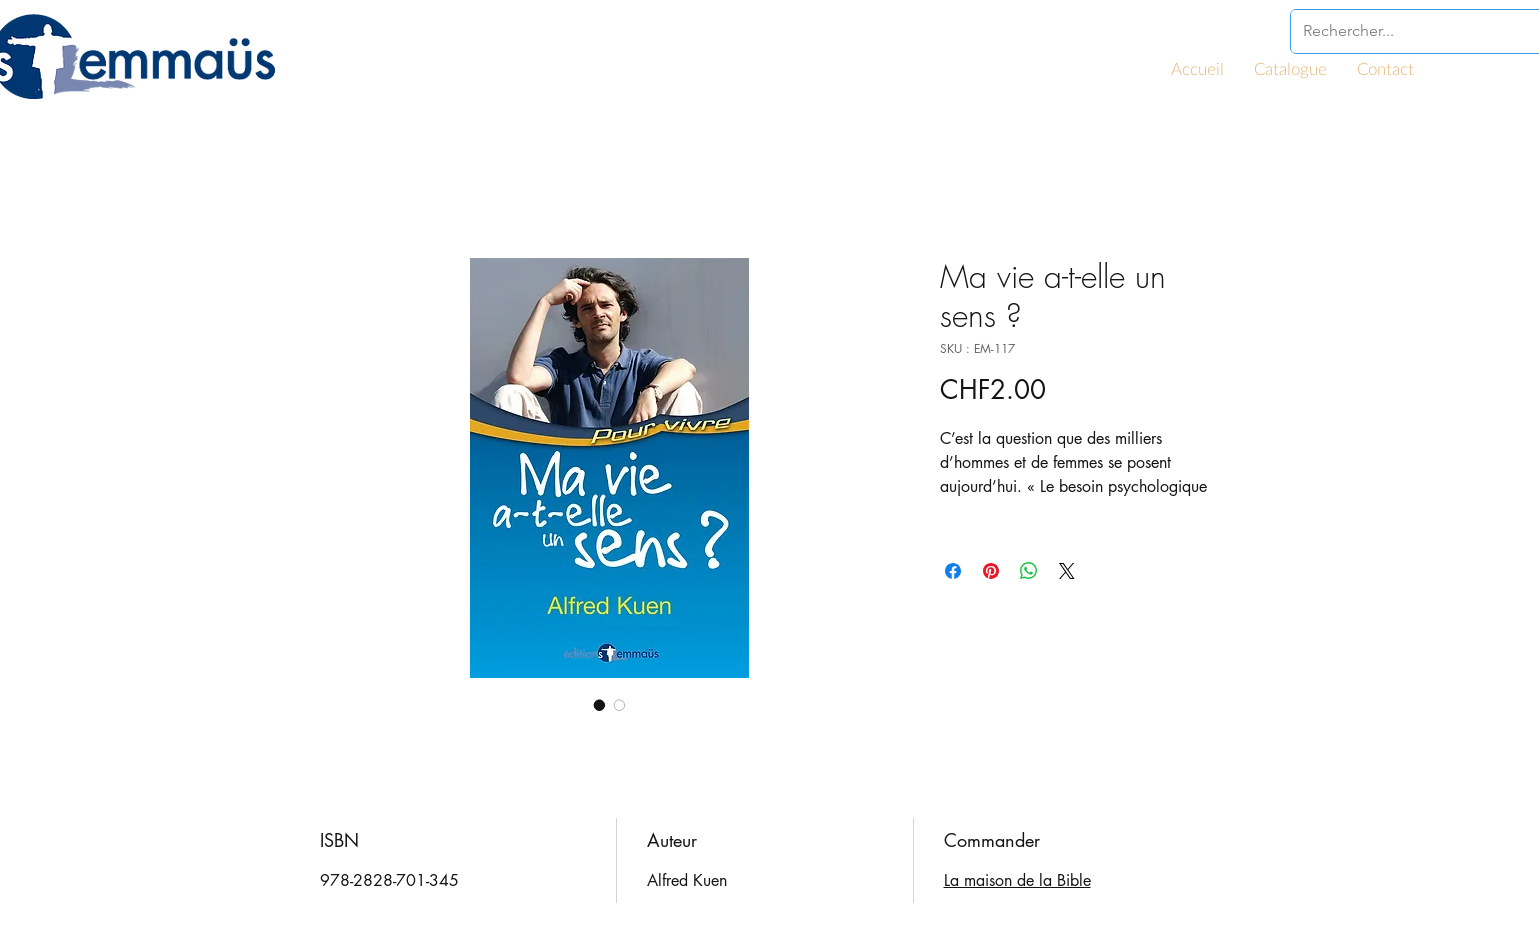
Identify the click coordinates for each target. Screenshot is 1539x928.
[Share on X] (1067, 571)
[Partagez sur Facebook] (953, 571)
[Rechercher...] (1408, 31)
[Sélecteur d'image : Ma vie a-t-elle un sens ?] (600, 705)
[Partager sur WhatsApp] (1029, 571)
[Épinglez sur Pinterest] (991, 571)
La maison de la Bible (1017, 880)
